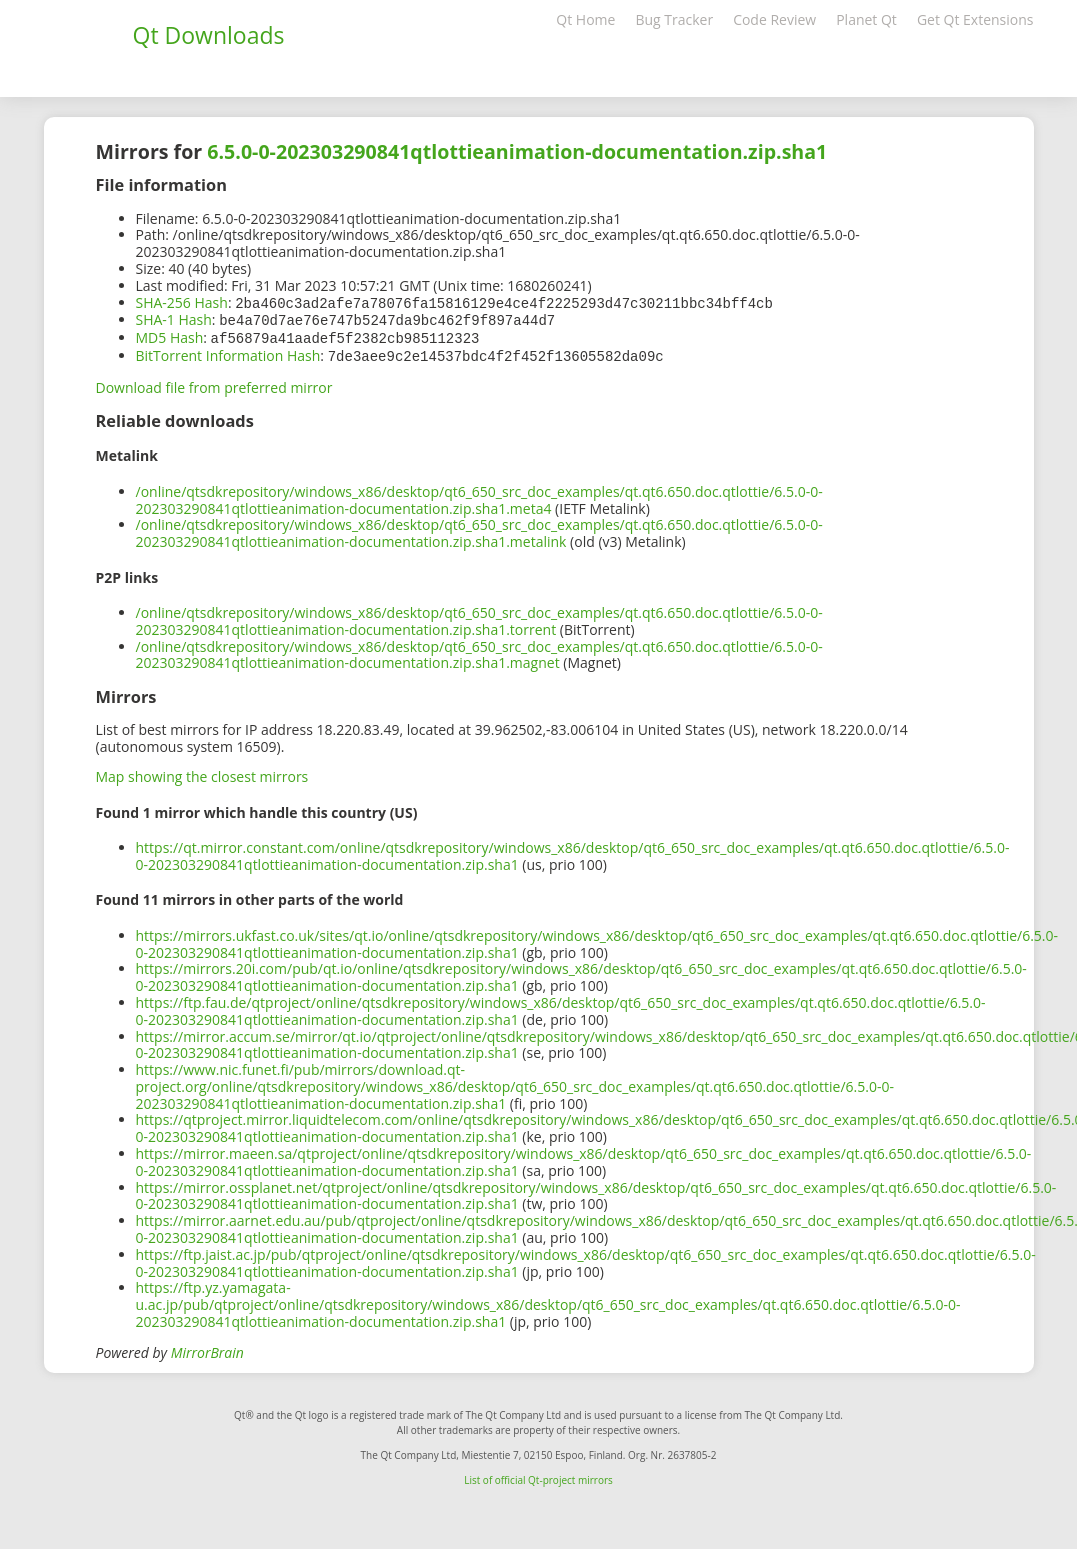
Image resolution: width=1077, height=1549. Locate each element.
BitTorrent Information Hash (228, 352)
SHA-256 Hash (182, 302)
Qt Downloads (209, 35)
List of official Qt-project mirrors (538, 1476)
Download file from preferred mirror (214, 383)
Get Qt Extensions (975, 19)
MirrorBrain (207, 1348)
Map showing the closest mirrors (202, 772)
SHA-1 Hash (174, 318)
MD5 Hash (170, 335)
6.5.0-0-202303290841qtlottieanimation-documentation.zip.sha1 (517, 151)
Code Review (774, 19)
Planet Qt (866, 19)
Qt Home (585, 19)
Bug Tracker (674, 19)
